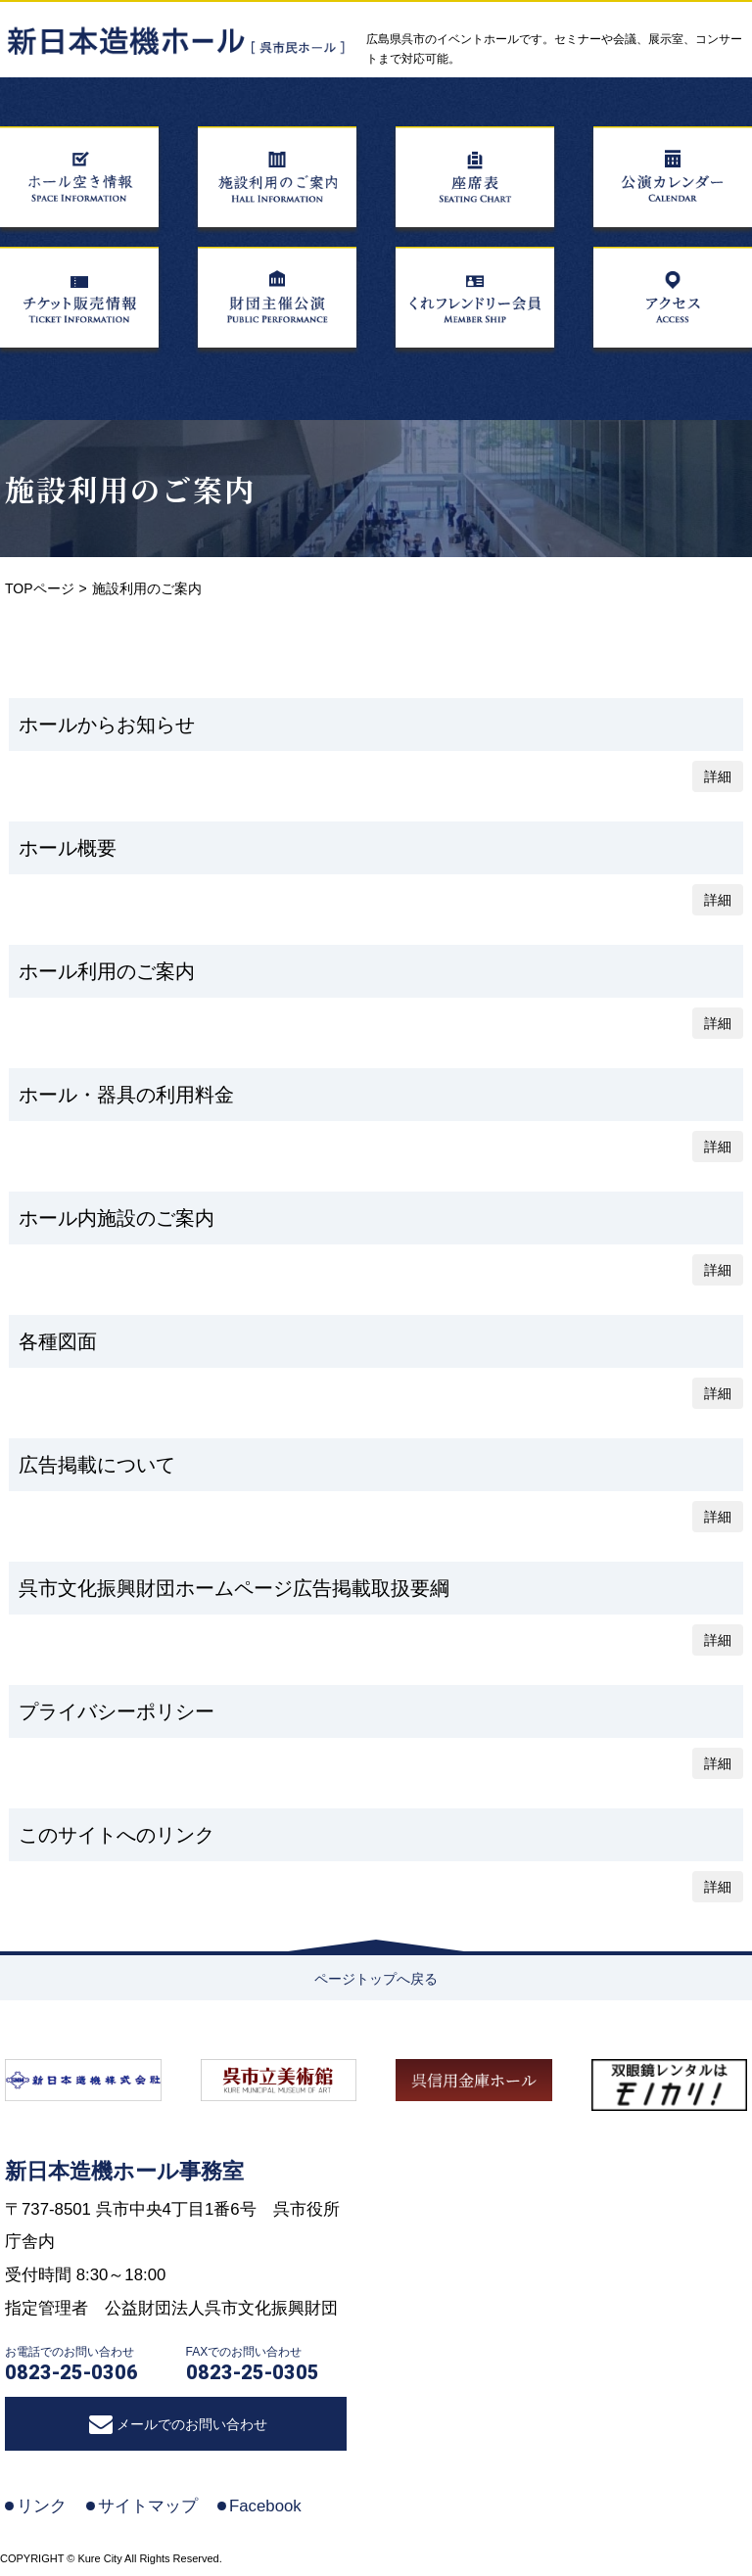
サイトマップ (148, 2506)
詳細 (717, 776)
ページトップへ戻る (376, 1979)
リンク (42, 2506)
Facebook (265, 2506)
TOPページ (39, 588)
